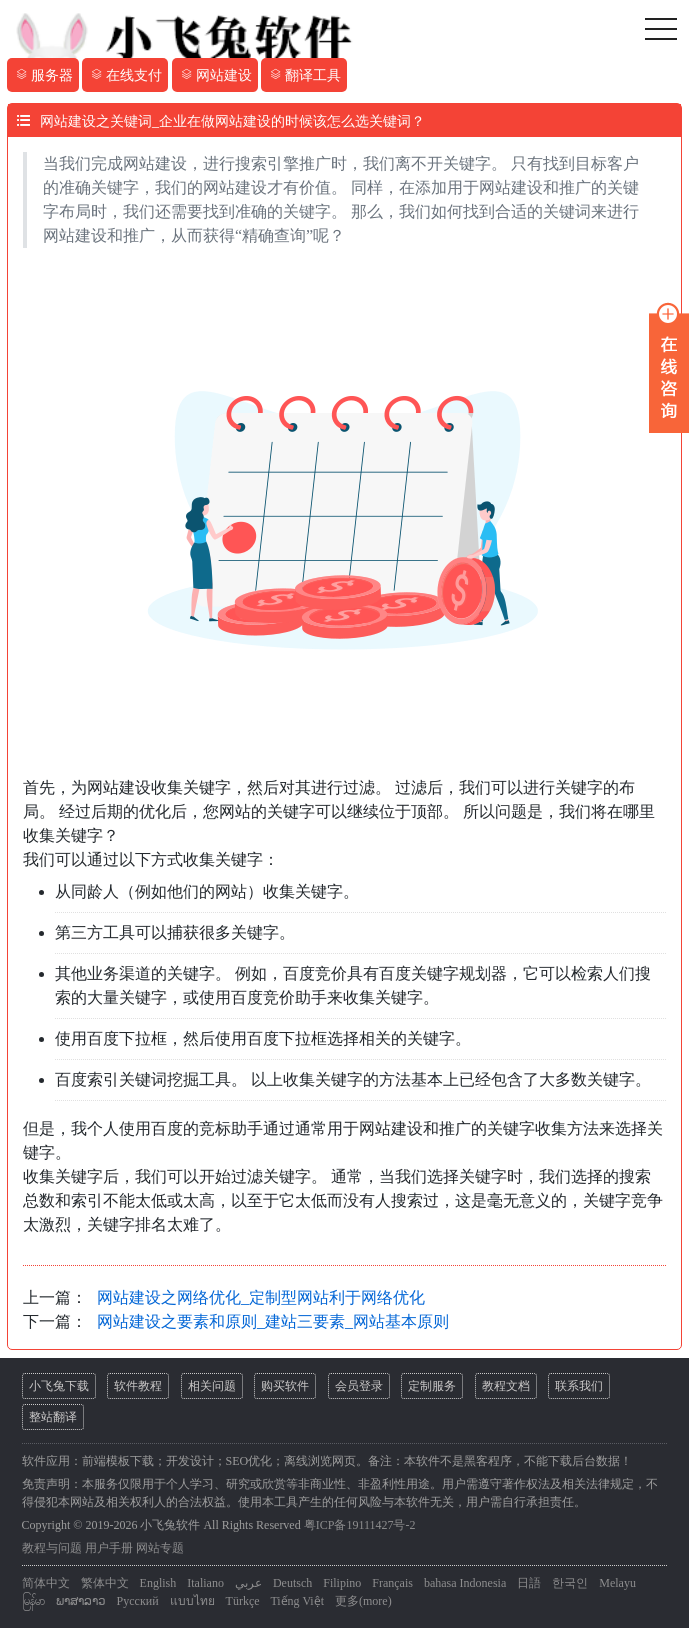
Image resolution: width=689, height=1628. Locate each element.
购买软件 (285, 1386)
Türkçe (243, 1601)
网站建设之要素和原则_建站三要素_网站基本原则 (273, 1321)
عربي (248, 1583)
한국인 (570, 1583)
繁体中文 (105, 1583)
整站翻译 (53, 1417)
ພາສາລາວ (81, 1601)
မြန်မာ (33, 1601)
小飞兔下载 (59, 1386)
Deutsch (292, 1583)
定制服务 (432, 1386)
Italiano (205, 1583)
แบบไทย (192, 1601)
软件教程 (138, 1386)
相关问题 (212, 1386)
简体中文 (46, 1583)
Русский (138, 1601)
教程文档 (506, 1386)
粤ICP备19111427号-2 (360, 1525)
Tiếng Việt (297, 1601)
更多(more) (363, 1601)
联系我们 (579, 1386)
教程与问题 (52, 1548)
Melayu (617, 1583)
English (158, 1583)
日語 (529, 1583)
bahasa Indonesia (465, 1583)
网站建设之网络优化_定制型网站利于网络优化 (261, 1297)
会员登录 (359, 1386)
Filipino (342, 1583)
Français (392, 1583)
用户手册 (109, 1548)
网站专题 (160, 1548)
